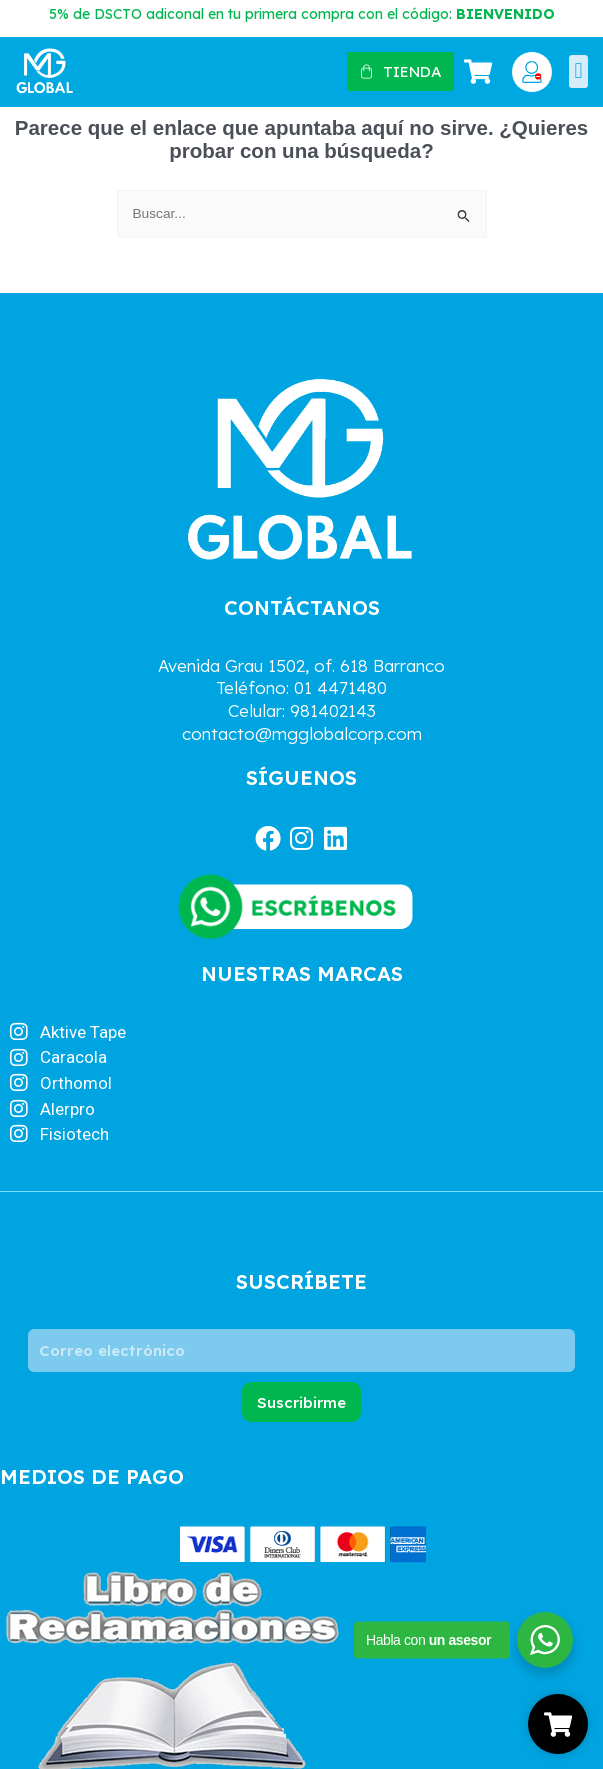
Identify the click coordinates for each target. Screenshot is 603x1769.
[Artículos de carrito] (481, 71)
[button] (578, 71)
